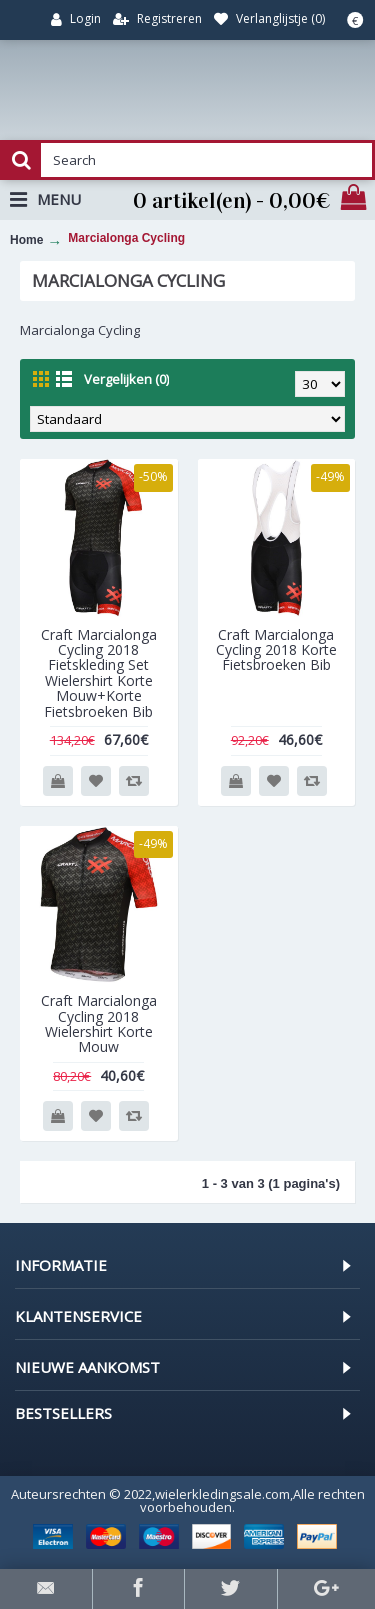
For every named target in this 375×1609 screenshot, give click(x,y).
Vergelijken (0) (126, 379)
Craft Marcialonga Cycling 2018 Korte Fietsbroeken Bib (276, 650)
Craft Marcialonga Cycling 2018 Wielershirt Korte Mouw (99, 1023)
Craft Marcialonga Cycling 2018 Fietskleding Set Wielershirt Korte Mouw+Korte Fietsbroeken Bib (99, 673)
